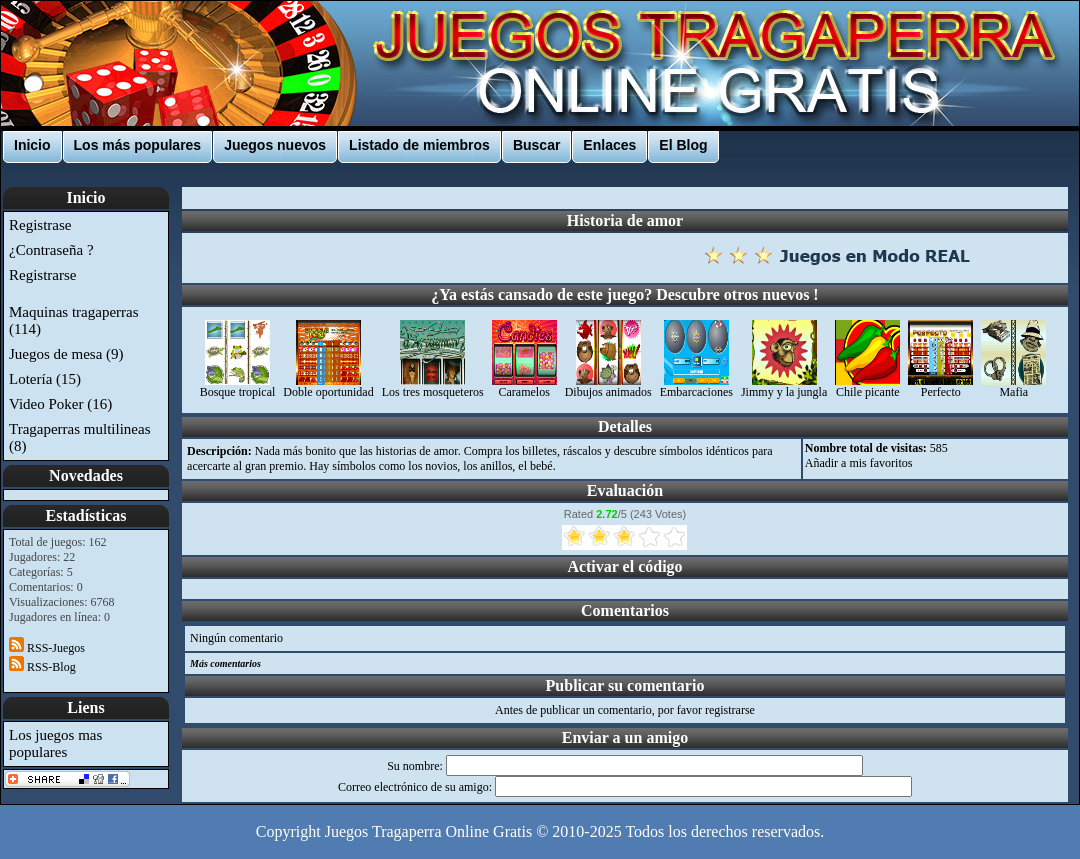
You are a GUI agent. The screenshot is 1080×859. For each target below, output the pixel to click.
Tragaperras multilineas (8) (80, 437)
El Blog (683, 145)
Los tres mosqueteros (433, 386)
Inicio (32, 145)
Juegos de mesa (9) (66, 354)
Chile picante (867, 386)
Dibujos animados (608, 386)
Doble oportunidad (328, 386)
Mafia (1013, 386)
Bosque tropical (238, 386)
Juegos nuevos (275, 145)
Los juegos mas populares (55, 743)
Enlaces (609, 145)
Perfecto (940, 386)
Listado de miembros (419, 145)
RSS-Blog (42, 667)
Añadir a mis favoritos (859, 463)
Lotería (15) (45, 379)
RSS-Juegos (47, 648)
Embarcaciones (696, 386)
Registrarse (42, 275)
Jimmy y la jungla (784, 386)
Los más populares (138, 145)
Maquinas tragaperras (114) (74, 320)
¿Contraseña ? (51, 250)
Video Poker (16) (60, 404)
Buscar (536, 145)
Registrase (40, 225)
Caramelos (524, 386)
